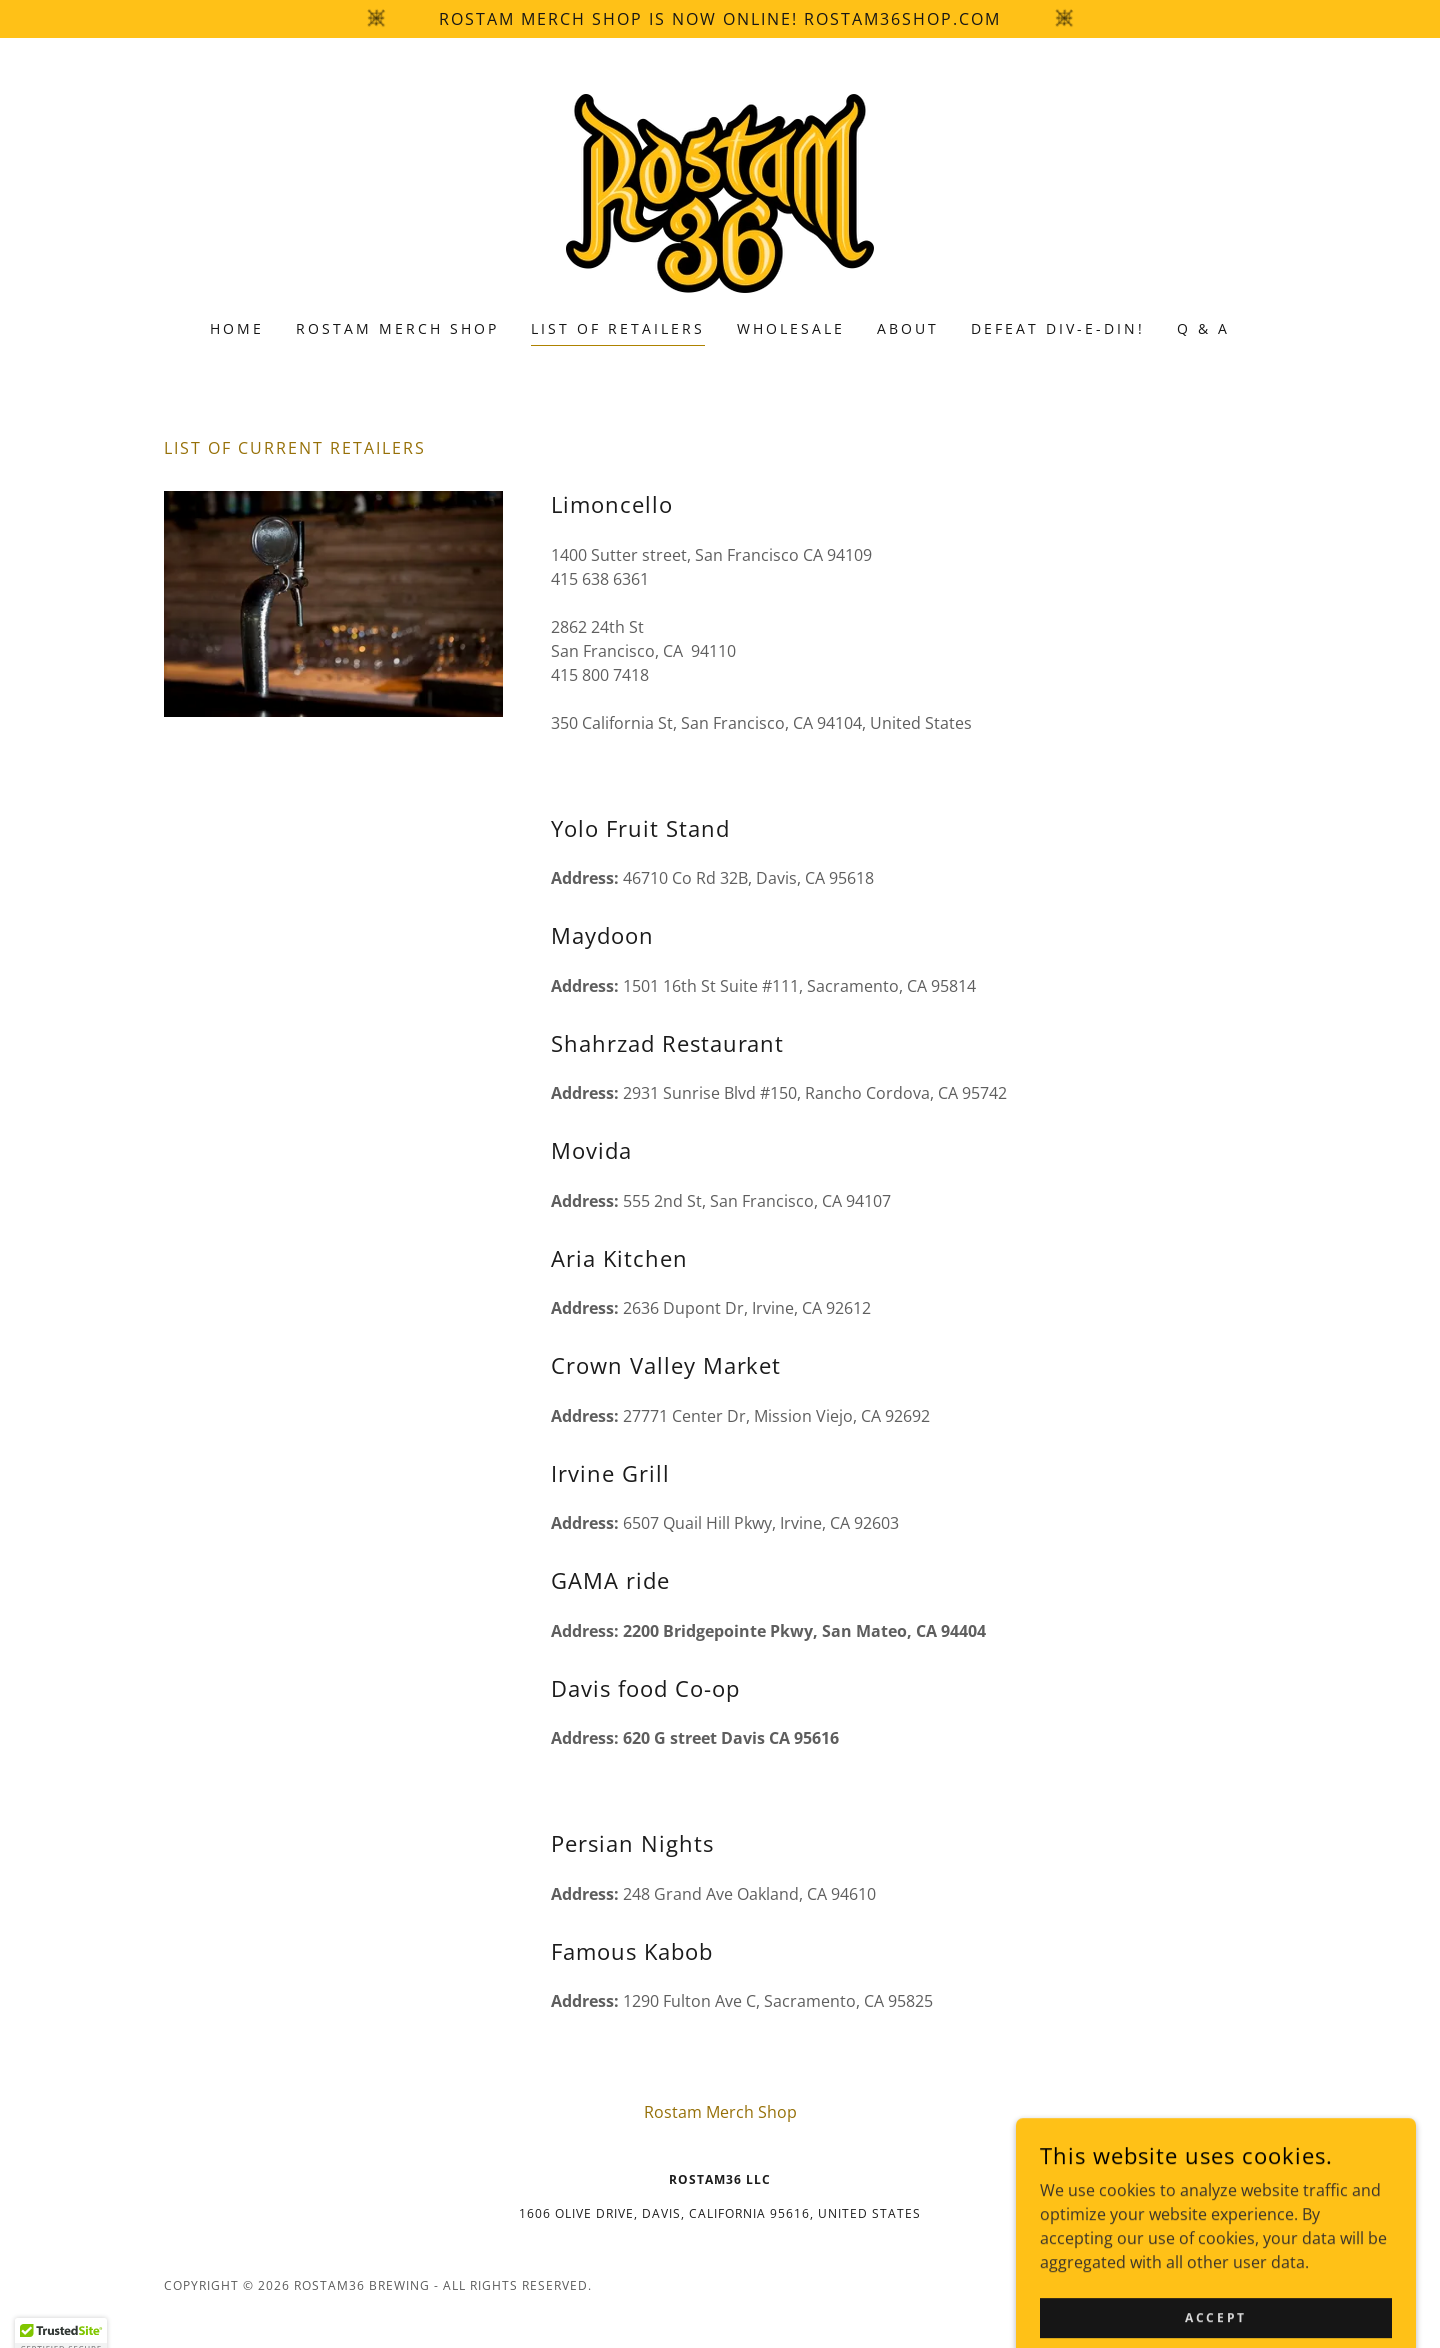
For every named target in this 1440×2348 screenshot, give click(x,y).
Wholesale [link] (791, 328)
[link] (720, 192)
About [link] (908, 328)
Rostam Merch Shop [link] (397, 328)
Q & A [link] (1203, 328)
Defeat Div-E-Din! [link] (1058, 328)
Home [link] (237, 328)
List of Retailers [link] (618, 328)
